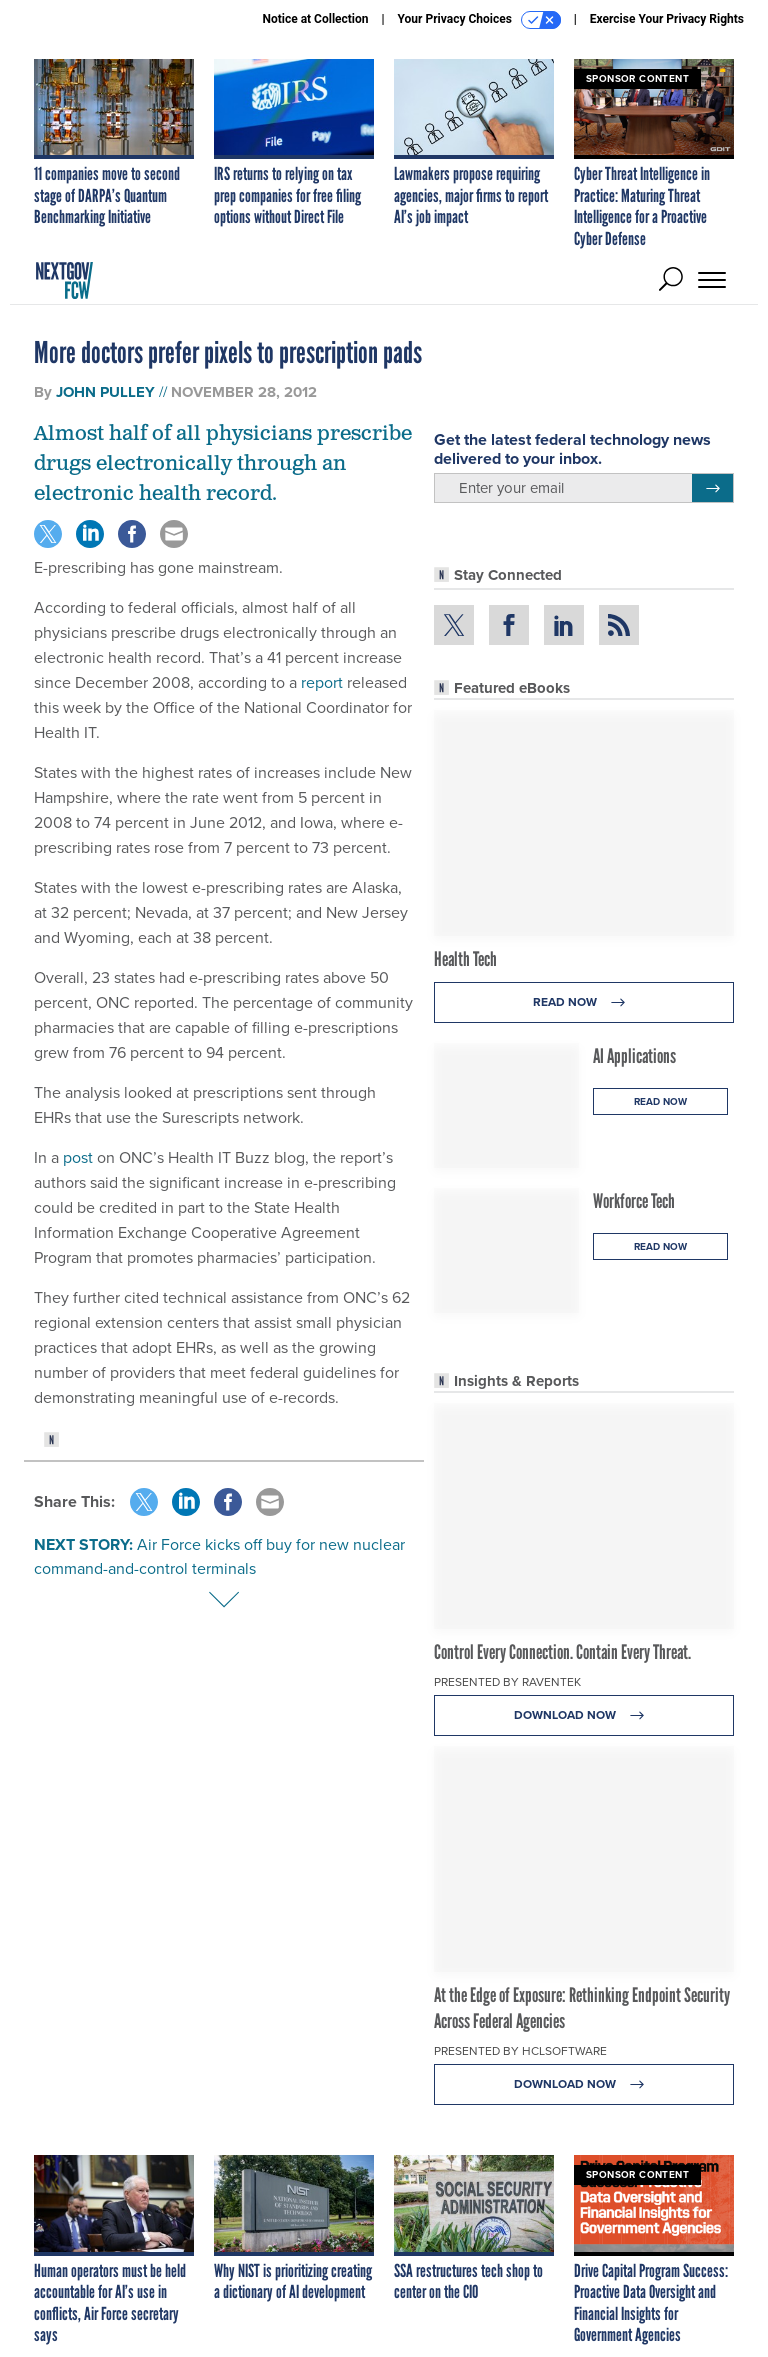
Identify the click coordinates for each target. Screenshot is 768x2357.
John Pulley (105, 392)
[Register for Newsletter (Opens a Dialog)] (712, 488)
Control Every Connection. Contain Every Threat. (562, 1652)
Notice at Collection (315, 19)
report (322, 682)
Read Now (584, 1002)
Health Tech (465, 959)
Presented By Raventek (507, 1682)
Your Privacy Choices (479, 20)
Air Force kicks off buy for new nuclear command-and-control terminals (219, 1556)
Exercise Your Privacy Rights (667, 19)
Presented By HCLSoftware (520, 2051)
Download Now (584, 1715)
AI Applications (634, 1056)
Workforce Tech (634, 1201)
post (78, 1157)
